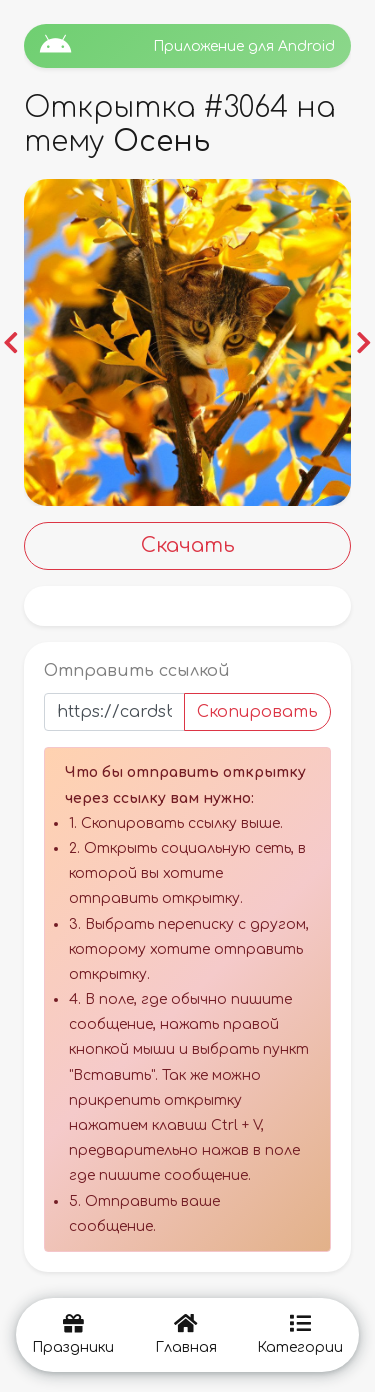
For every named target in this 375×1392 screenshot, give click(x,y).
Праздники (73, 1334)
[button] (11, 342)
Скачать (188, 545)
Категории (300, 1334)
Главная (186, 1334)
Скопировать (257, 712)
